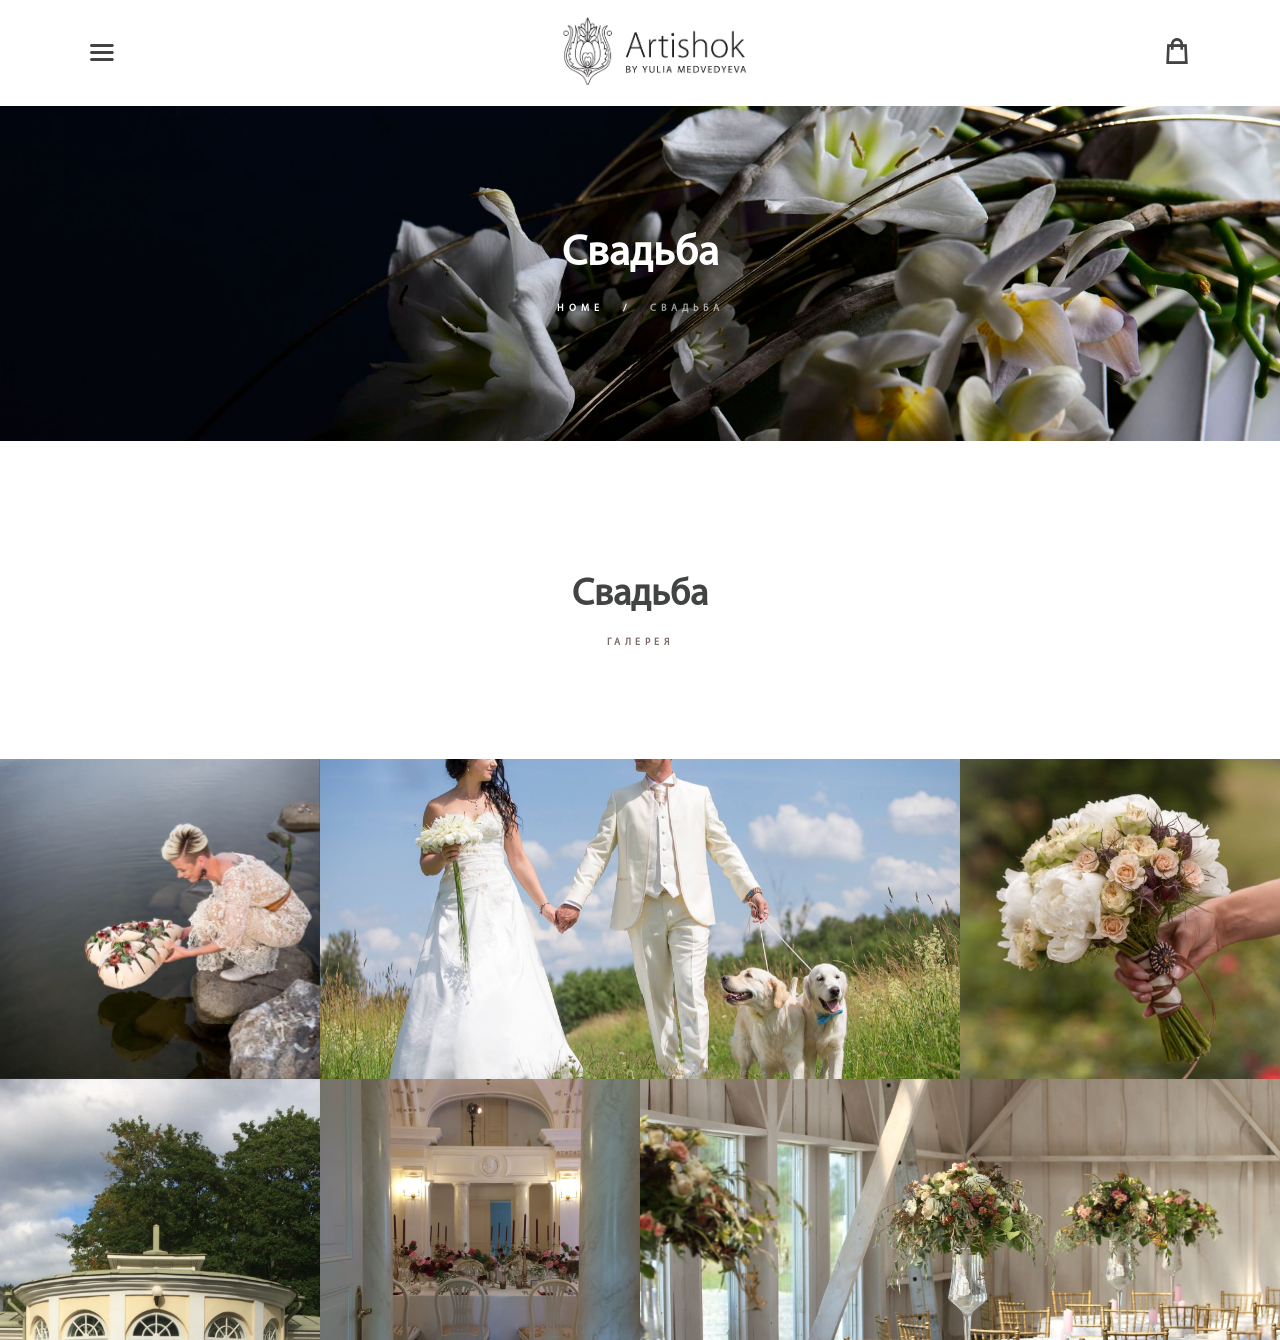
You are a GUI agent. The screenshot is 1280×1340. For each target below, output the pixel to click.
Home (580, 308)
